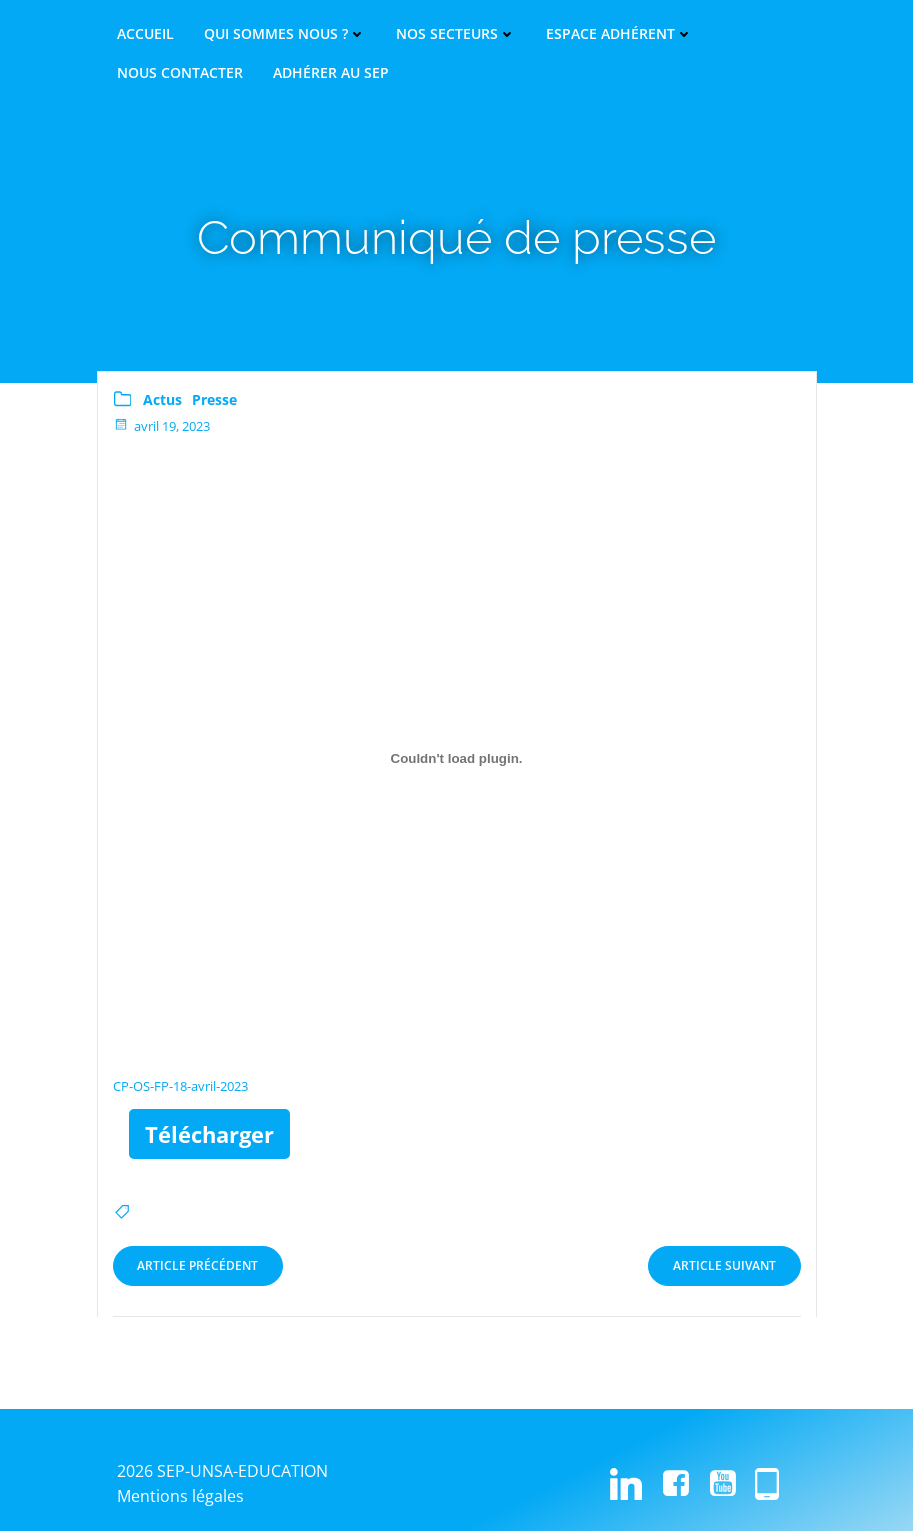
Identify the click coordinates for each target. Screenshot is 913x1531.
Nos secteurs (456, 34)
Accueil (145, 34)
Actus (162, 397)
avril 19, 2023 (161, 423)
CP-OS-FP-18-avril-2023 (180, 1084)
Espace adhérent (619, 34)
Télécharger (209, 1132)
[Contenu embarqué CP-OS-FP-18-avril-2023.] (457, 756)
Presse (214, 397)
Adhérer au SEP (331, 73)
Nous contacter (180, 73)
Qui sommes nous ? (285, 34)
